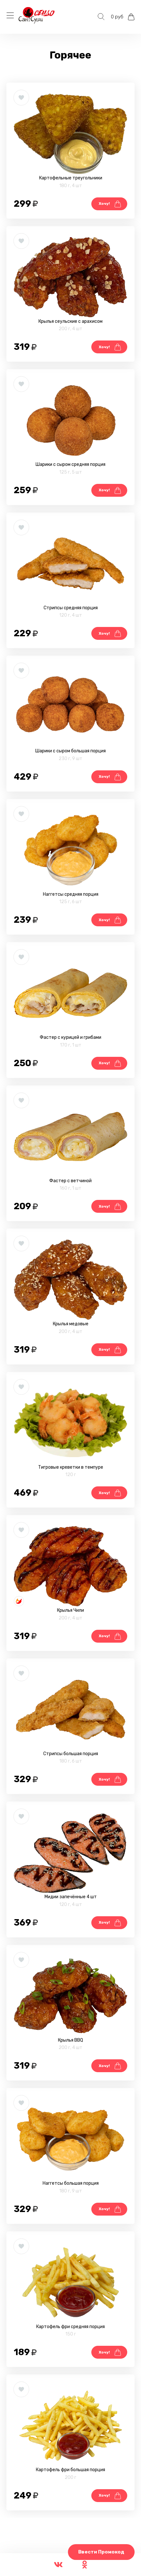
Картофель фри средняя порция (70, 2326)
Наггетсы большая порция (71, 2183)
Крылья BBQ (70, 2040)
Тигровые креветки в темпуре (70, 1467)
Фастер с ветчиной (70, 1181)
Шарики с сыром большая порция (70, 751)
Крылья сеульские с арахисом (70, 321)
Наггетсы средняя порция (70, 894)
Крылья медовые (70, 1324)
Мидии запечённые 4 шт (71, 1897)
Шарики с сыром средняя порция (70, 464)
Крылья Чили (70, 1610)
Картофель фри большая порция (70, 2469)
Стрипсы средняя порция (71, 608)
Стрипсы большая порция (70, 1753)
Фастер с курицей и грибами (70, 1037)
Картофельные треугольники (70, 178)
